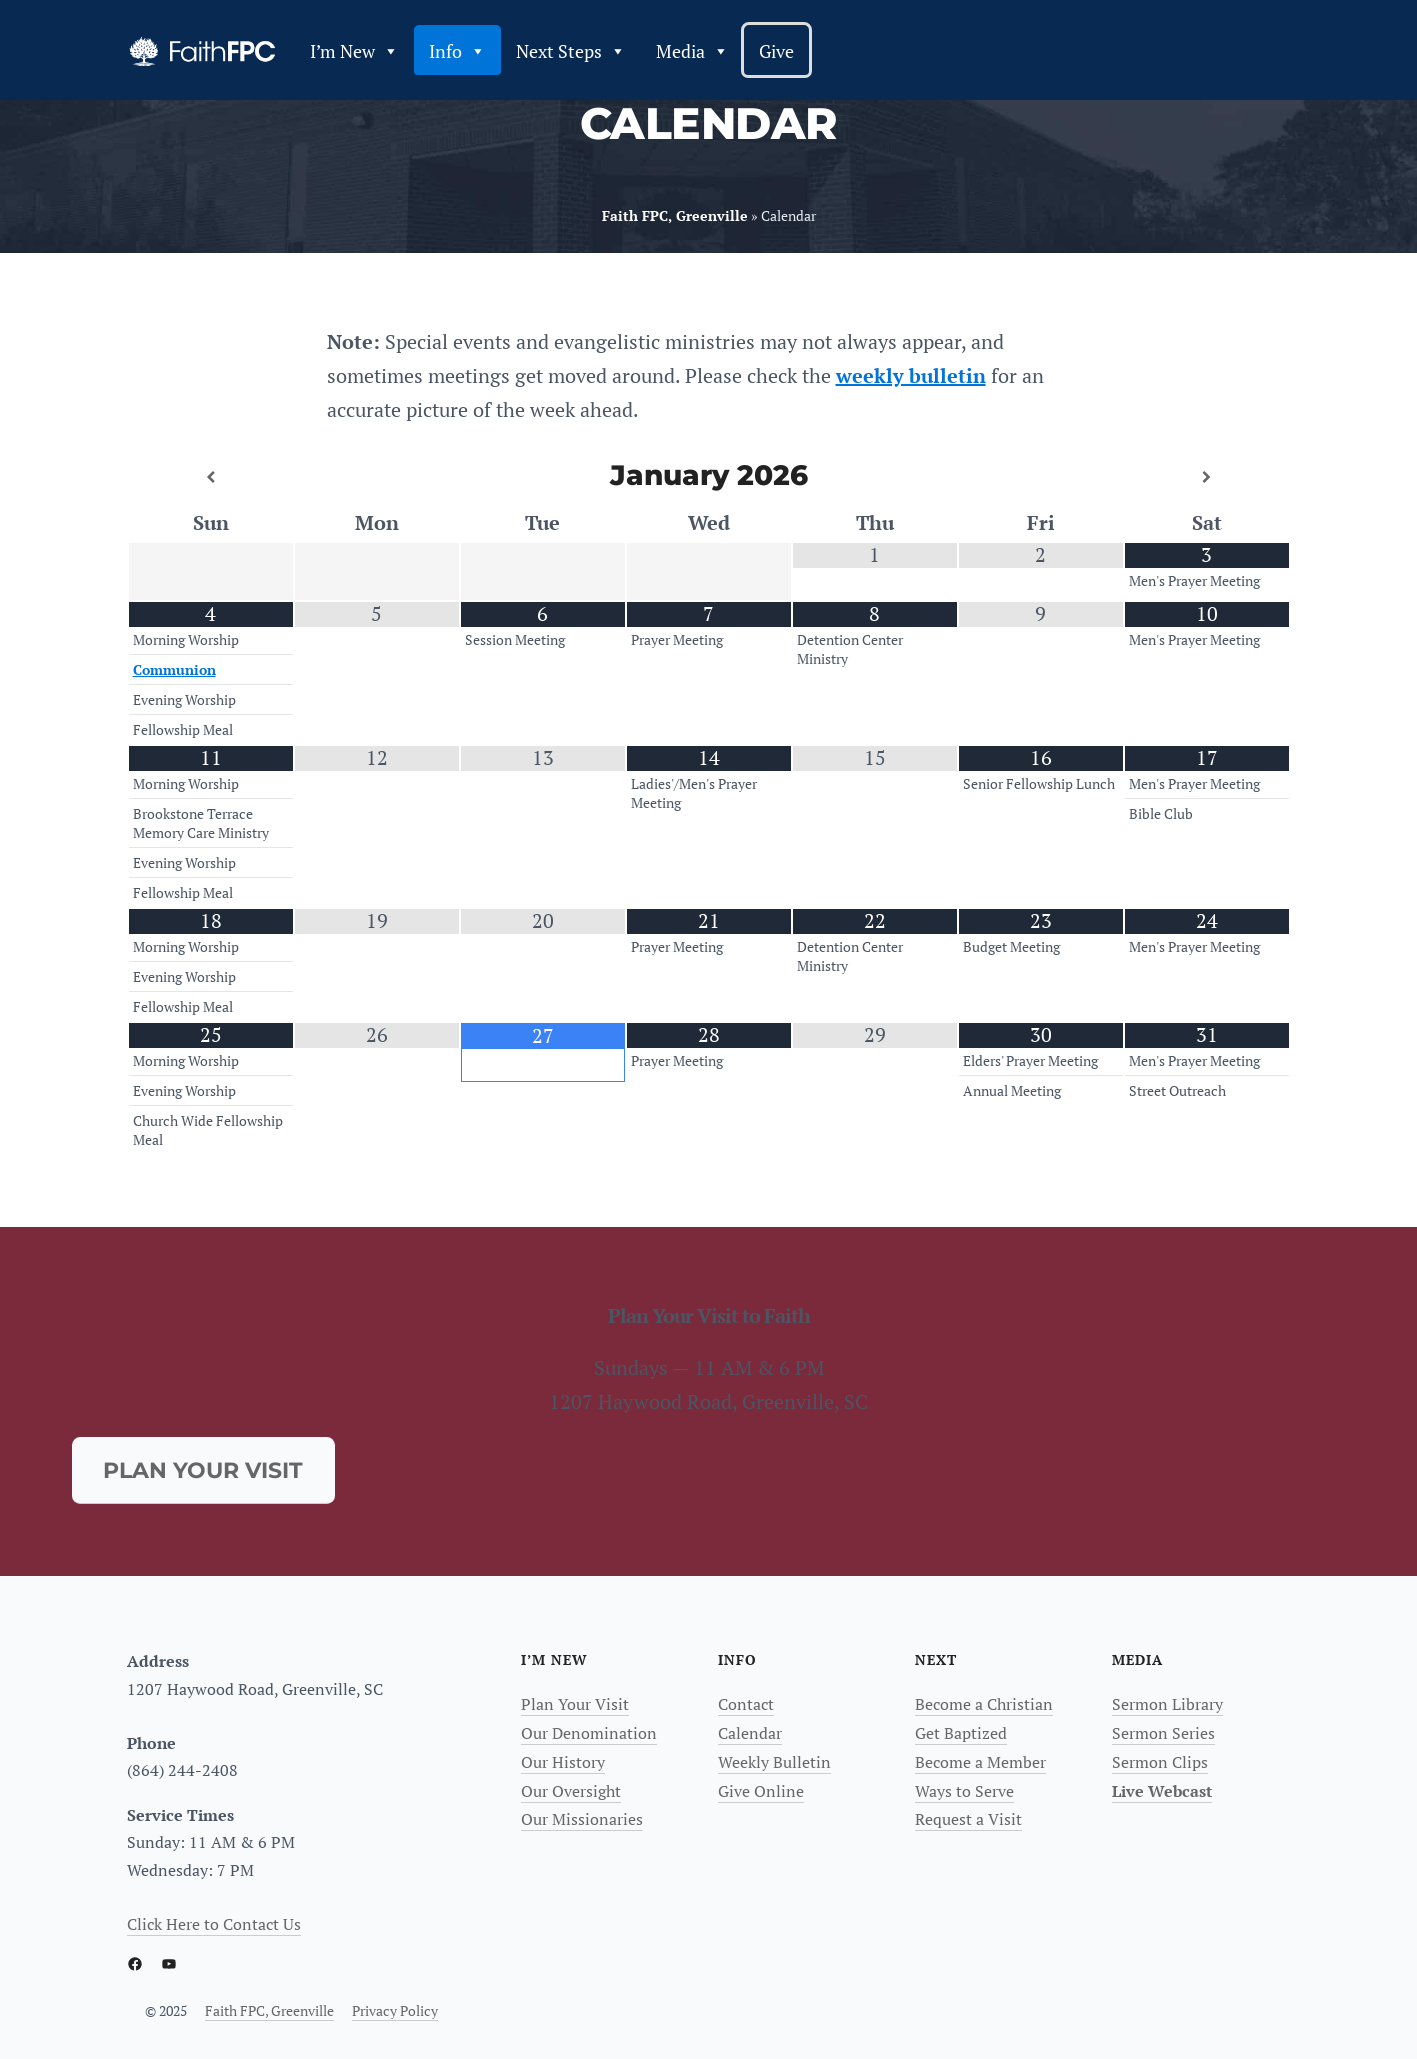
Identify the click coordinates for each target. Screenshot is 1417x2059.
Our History (563, 1762)
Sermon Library (1167, 1704)
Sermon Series (1163, 1733)
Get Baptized (961, 1733)
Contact (746, 1704)
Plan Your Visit (575, 1704)
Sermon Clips (1160, 1762)
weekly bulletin (911, 375)
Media (692, 51)
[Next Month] (1207, 477)
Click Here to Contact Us (214, 1924)
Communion (174, 670)
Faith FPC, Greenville (269, 2010)
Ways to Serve (964, 1791)
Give (776, 51)
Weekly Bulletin (774, 1762)
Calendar (750, 1733)
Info (457, 51)
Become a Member (980, 1762)
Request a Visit (968, 1819)
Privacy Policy (395, 2010)
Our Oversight (571, 1791)
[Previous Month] (211, 477)
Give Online (761, 1791)
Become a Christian (984, 1704)
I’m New (354, 51)
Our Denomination (589, 1733)
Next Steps (571, 51)
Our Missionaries (582, 1819)
